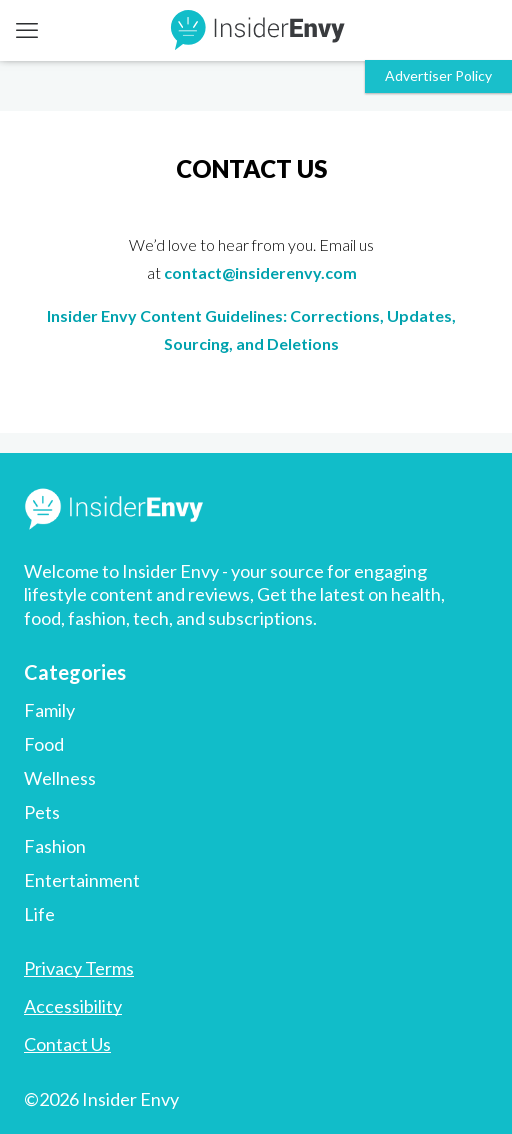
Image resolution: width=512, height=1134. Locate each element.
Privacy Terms (79, 968)
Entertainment (82, 880)
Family (49, 710)
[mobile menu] (27, 30)
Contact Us (67, 1044)
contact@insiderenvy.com (260, 272)
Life (39, 914)
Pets (42, 812)
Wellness (60, 778)
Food (44, 744)
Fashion (55, 846)
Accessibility (73, 1006)
